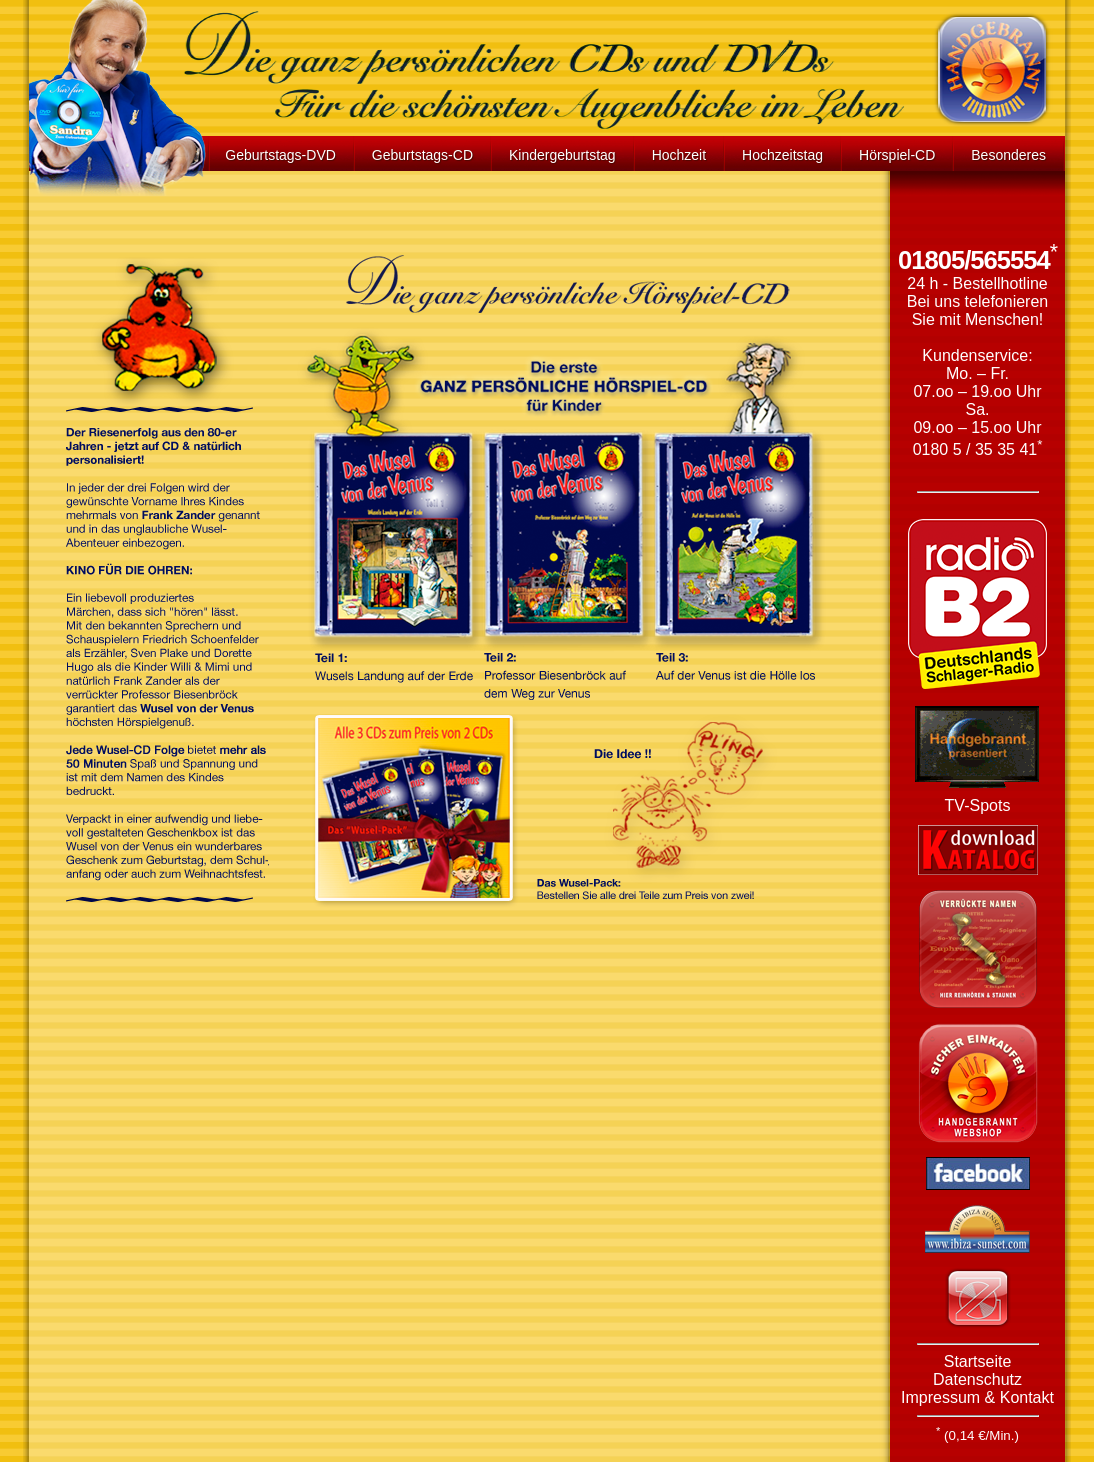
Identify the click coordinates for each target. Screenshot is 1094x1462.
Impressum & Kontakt (977, 1397)
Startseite (978, 1361)
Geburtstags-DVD (280, 155)
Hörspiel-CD (897, 155)
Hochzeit (679, 155)
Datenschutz (977, 1379)
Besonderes (1008, 155)
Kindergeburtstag (562, 155)
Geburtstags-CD (422, 155)
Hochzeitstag (782, 155)
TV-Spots (978, 805)
